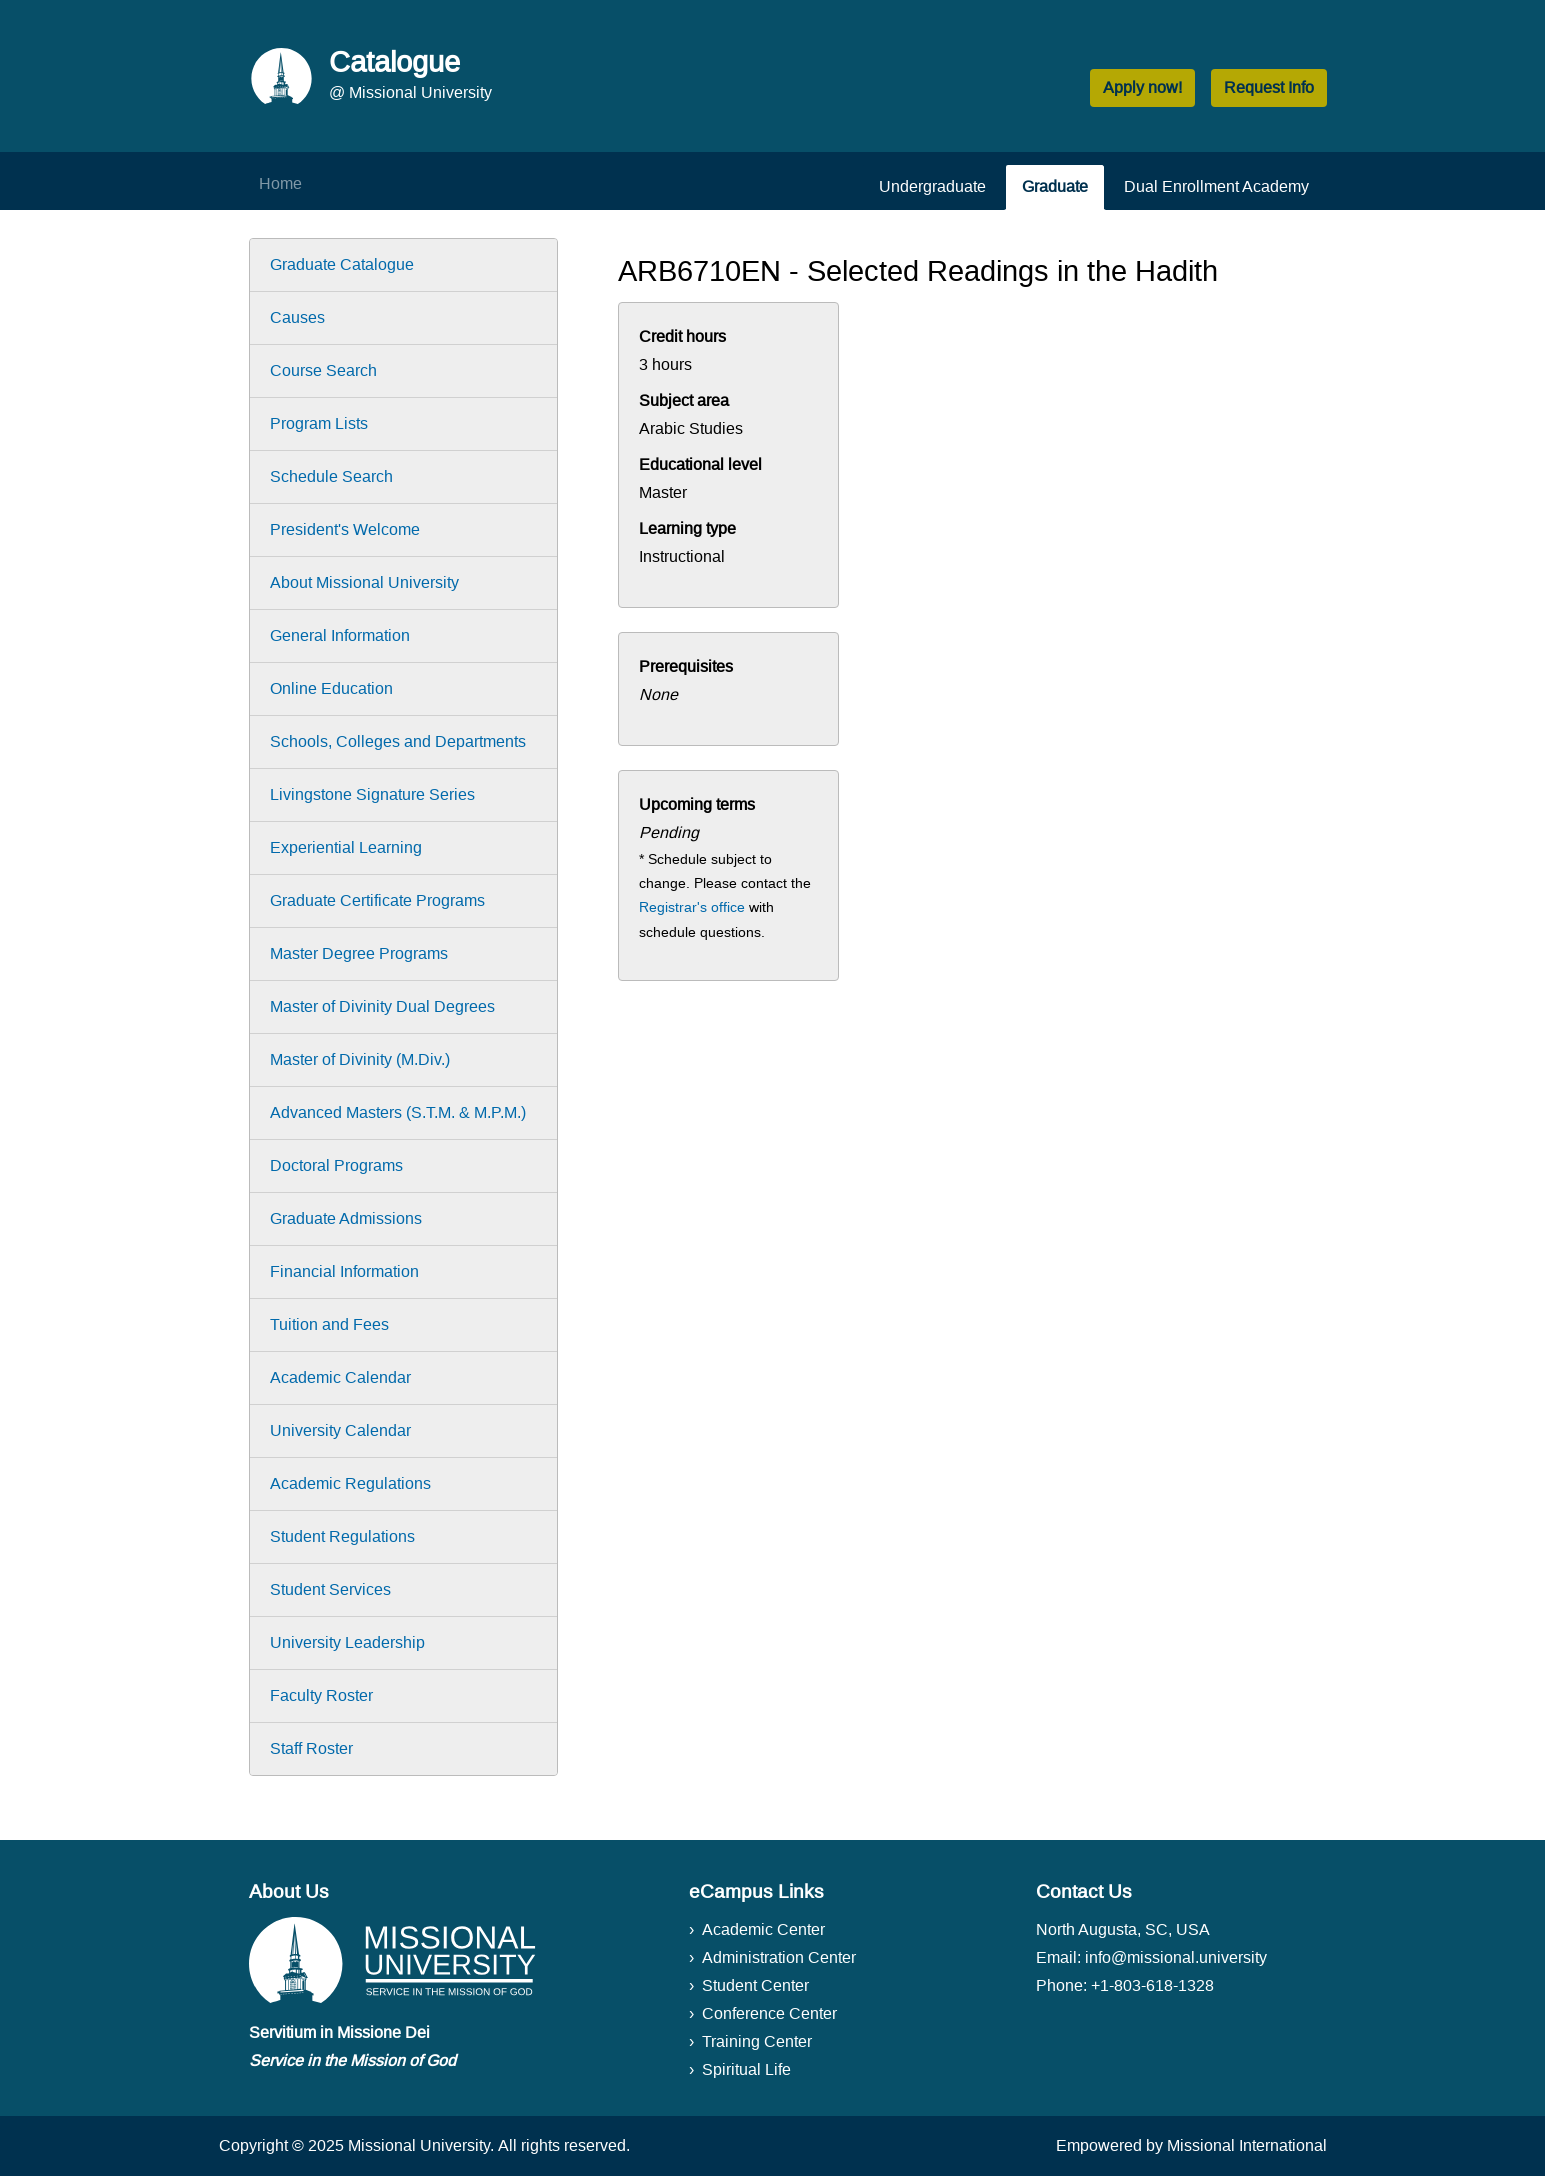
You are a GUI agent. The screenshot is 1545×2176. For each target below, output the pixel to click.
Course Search (323, 370)
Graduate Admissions (346, 1218)
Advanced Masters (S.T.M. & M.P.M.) (398, 1112)
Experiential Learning (346, 847)
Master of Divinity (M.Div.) (360, 1059)
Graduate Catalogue (342, 264)
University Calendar (340, 1430)
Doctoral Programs (336, 1165)
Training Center (757, 2041)
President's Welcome (345, 529)
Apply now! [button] (1142, 87)
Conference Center (769, 2013)
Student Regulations (342, 1536)
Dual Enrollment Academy (1216, 186)
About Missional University (364, 582)
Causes (297, 317)
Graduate (1055, 186)
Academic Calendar (340, 1377)
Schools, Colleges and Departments (398, 741)
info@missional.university (1176, 1957)
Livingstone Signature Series (372, 794)
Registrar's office (692, 907)
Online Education (331, 688)
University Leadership (347, 1642)
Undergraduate (932, 186)
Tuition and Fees (329, 1324)
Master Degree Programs (359, 953)
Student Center (755, 1985)
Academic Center (763, 1929)
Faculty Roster (321, 1695)
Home (280, 183)
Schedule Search (331, 476)
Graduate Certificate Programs (377, 900)
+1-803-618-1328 (1152, 1985)
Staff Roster (311, 1748)
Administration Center (779, 1957)
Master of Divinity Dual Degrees (382, 1006)
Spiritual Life (746, 2069)
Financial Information (344, 1271)
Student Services (330, 1589)
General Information (340, 635)
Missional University (419, 2145)
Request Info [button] (1269, 87)
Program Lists (319, 423)
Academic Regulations (350, 1483)
